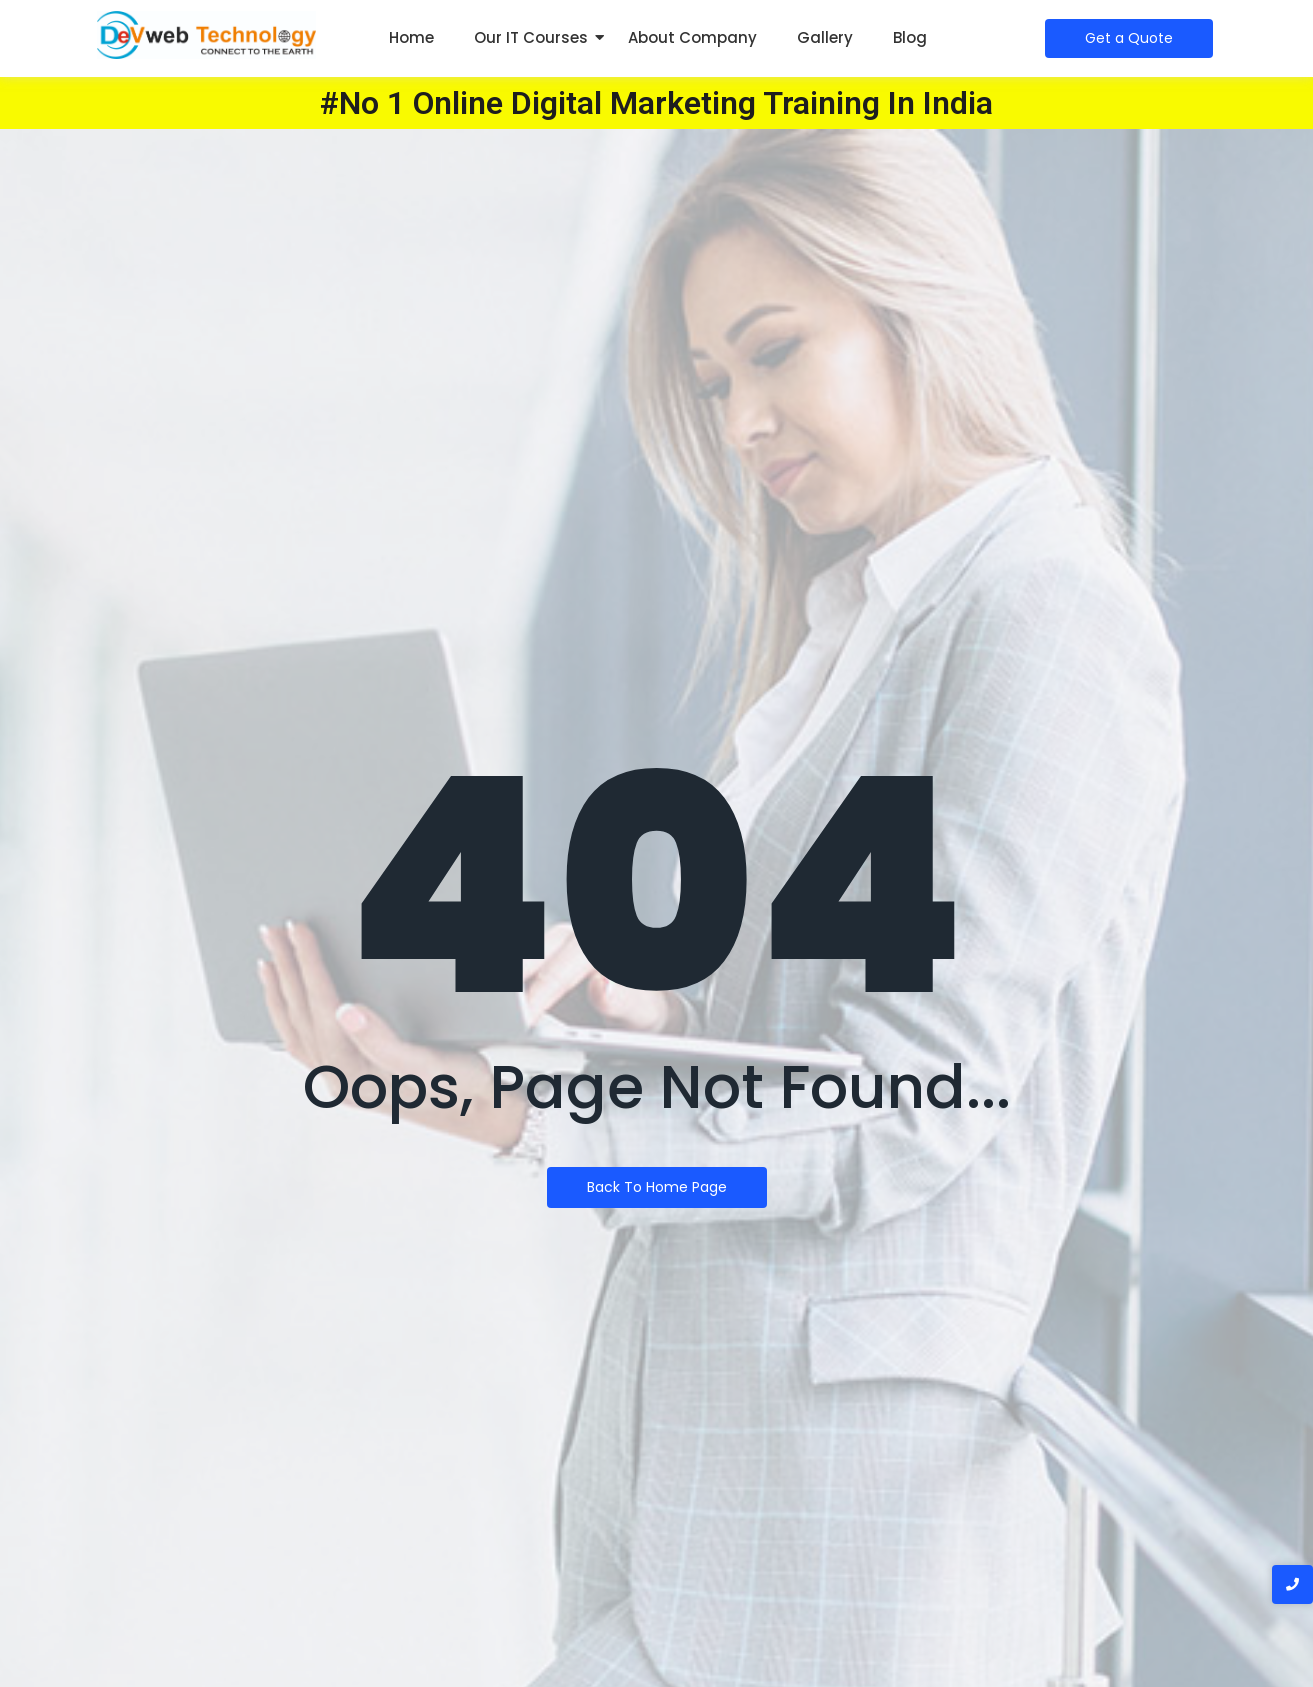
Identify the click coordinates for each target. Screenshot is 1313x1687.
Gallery (825, 37)
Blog (910, 37)
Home (411, 37)
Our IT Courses (531, 37)
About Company (692, 37)
